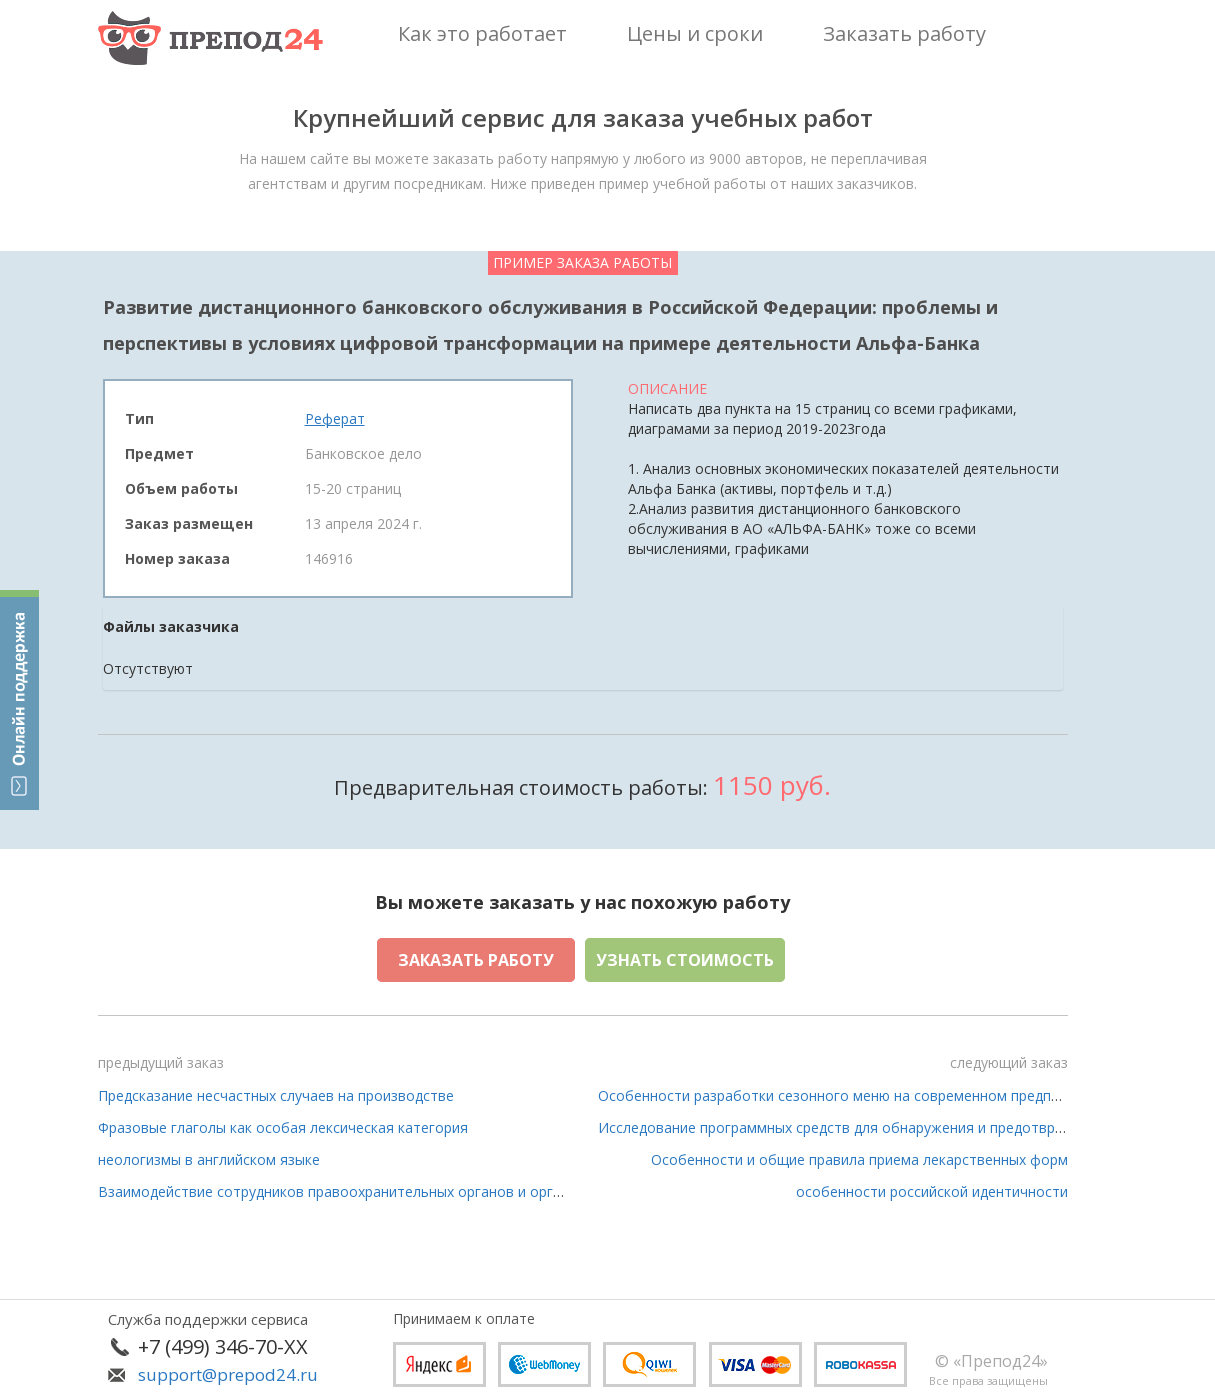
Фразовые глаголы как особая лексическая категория (283, 1127)
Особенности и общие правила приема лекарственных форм (859, 1159)
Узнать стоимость (685, 960)
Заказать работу (476, 960)
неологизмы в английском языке (209, 1159)
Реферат (335, 418)
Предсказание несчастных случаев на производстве (276, 1095)
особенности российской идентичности (932, 1191)
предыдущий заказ (161, 1062)
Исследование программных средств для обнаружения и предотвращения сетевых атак (900, 1127)
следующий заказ (1009, 1062)
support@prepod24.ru (228, 1374)
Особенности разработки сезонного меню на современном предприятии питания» (882, 1095)
